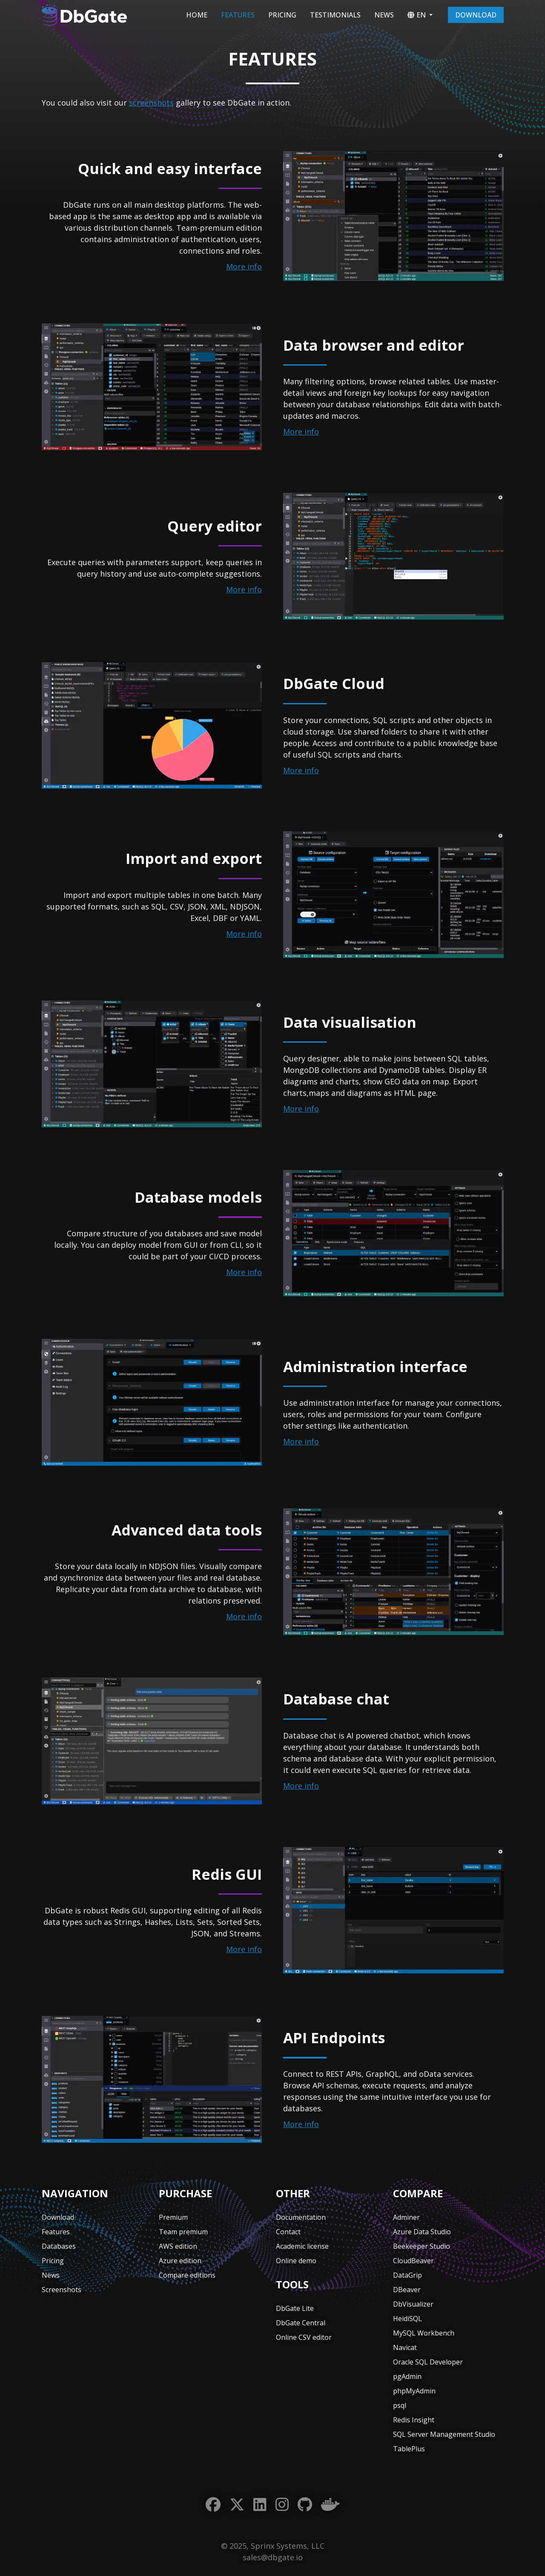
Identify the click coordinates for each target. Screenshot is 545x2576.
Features (238, 15)
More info (244, 266)
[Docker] (330, 2504)
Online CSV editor (304, 2337)
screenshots (151, 102)
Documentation (301, 2217)
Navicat (405, 2347)
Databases (59, 2246)
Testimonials (335, 15)
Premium (173, 2217)
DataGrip (407, 2275)
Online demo (296, 2260)
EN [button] (416, 15)
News (384, 15)
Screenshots (61, 2289)
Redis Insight (413, 2419)
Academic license (302, 2246)
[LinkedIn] (260, 2504)
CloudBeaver (413, 2260)
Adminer (406, 2217)
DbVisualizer (413, 2304)
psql (399, 2405)
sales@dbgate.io (273, 2557)
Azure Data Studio (422, 2231)
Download (475, 15)
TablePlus (409, 2448)
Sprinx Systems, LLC (287, 2546)
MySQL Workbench (423, 2333)
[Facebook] (213, 2504)
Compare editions (187, 2275)
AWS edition (178, 2246)
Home (196, 15)
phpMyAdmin (414, 2391)
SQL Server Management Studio (444, 2434)
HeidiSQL (407, 2318)
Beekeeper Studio (421, 2246)
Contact (288, 2231)
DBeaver (407, 2289)
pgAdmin (407, 2376)
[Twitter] (237, 2504)
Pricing (282, 15)
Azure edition (180, 2260)
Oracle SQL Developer (428, 2362)
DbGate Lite (295, 2308)
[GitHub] (304, 2504)
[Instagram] (282, 2504)
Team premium (183, 2231)
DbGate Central (300, 2322)
